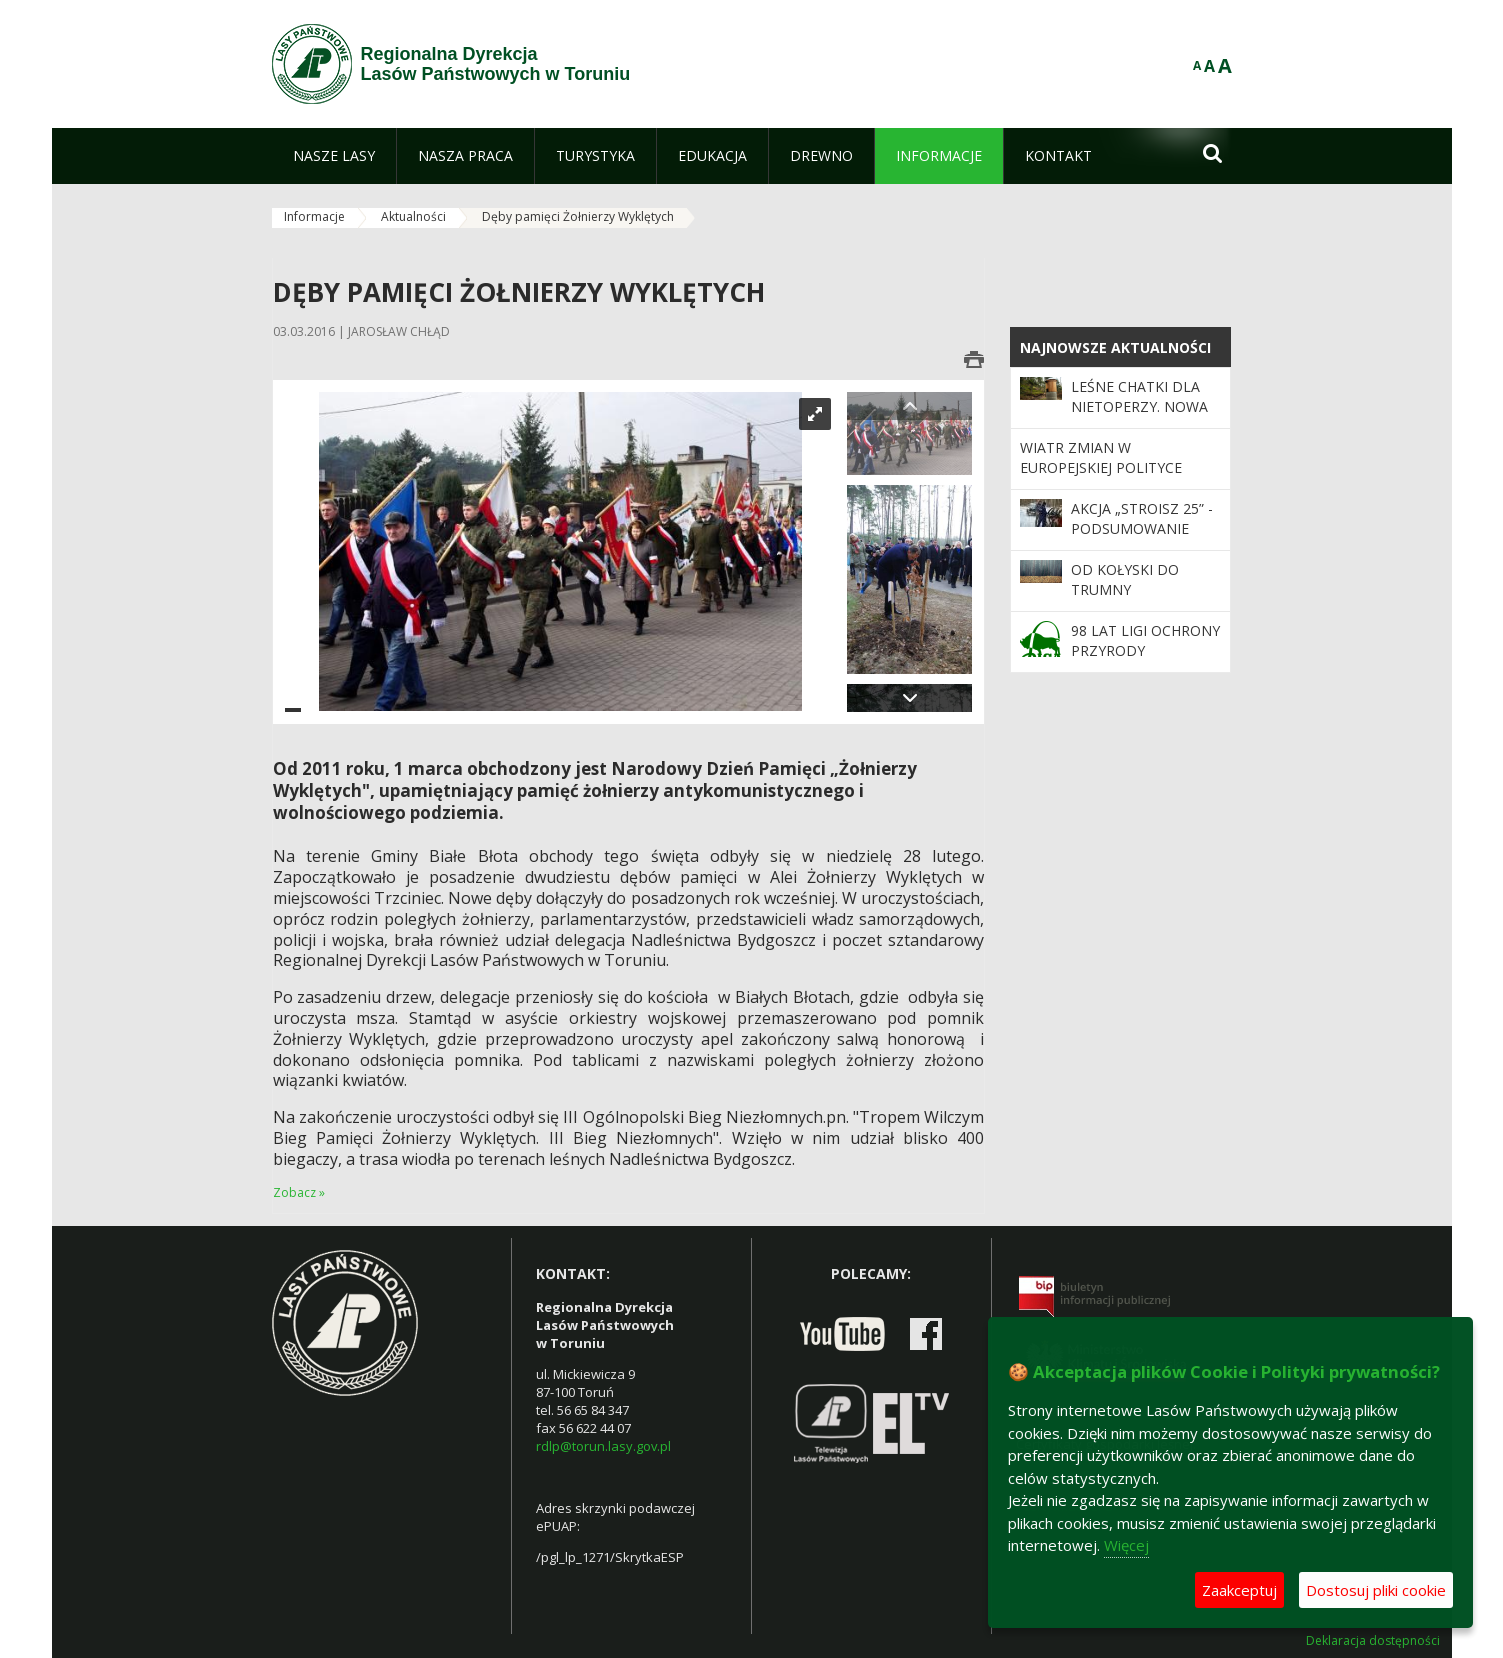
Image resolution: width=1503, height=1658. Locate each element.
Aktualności (413, 216)
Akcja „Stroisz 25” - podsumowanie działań (1142, 529)
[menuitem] (334, 156)
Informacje (314, 216)
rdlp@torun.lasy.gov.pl (603, 1446)
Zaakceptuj (1239, 1590)
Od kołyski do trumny (1125, 579)
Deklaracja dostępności (1373, 1641)
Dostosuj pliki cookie (1376, 1590)
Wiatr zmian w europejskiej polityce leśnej (1101, 468)
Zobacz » (299, 1192)
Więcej (1126, 1545)
